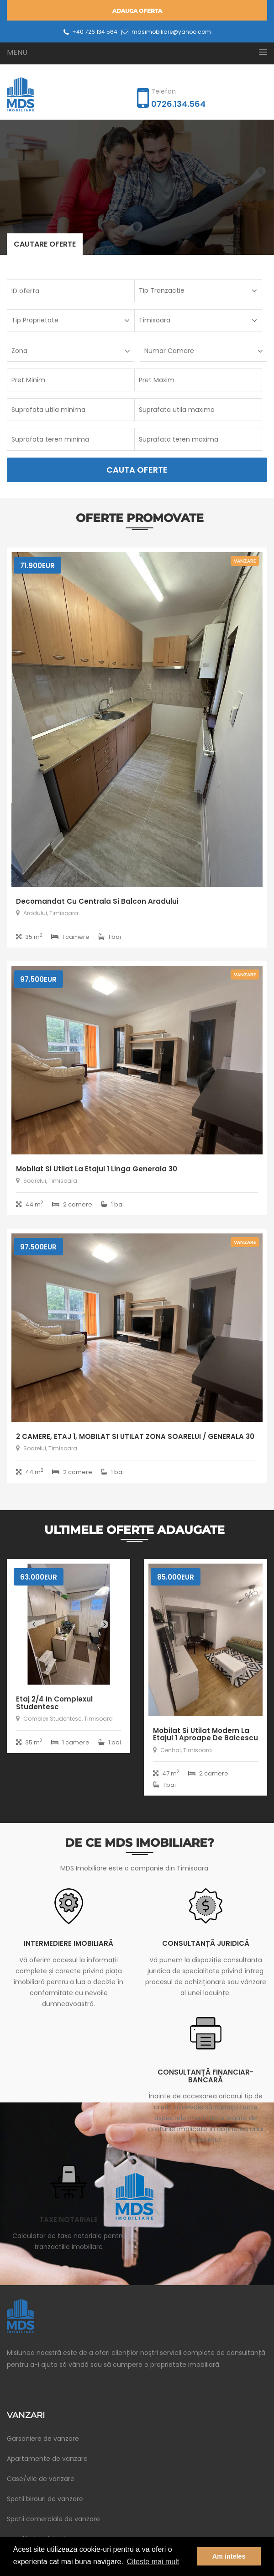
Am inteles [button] (229, 2556)
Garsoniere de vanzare (43, 2438)
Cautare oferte (45, 244)
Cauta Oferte (137, 469)
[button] (137, 52)
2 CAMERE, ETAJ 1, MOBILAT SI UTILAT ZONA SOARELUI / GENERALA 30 (135, 1436)
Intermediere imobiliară (68, 1943)
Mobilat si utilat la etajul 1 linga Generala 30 (96, 1169)
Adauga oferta (137, 10)
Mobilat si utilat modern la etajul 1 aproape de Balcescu (205, 1734)
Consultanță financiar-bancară (205, 2076)
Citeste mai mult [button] (152, 2561)
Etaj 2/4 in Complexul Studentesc (54, 1703)
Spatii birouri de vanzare (45, 2498)
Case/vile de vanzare (40, 2478)
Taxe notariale (68, 2219)
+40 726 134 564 (90, 32)
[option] (137, 187)
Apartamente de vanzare (47, 2458)
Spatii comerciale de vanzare (53, 2518)
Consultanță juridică (205, 1943)
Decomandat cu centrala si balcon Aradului (97, 901)
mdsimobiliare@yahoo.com (166, 32)
